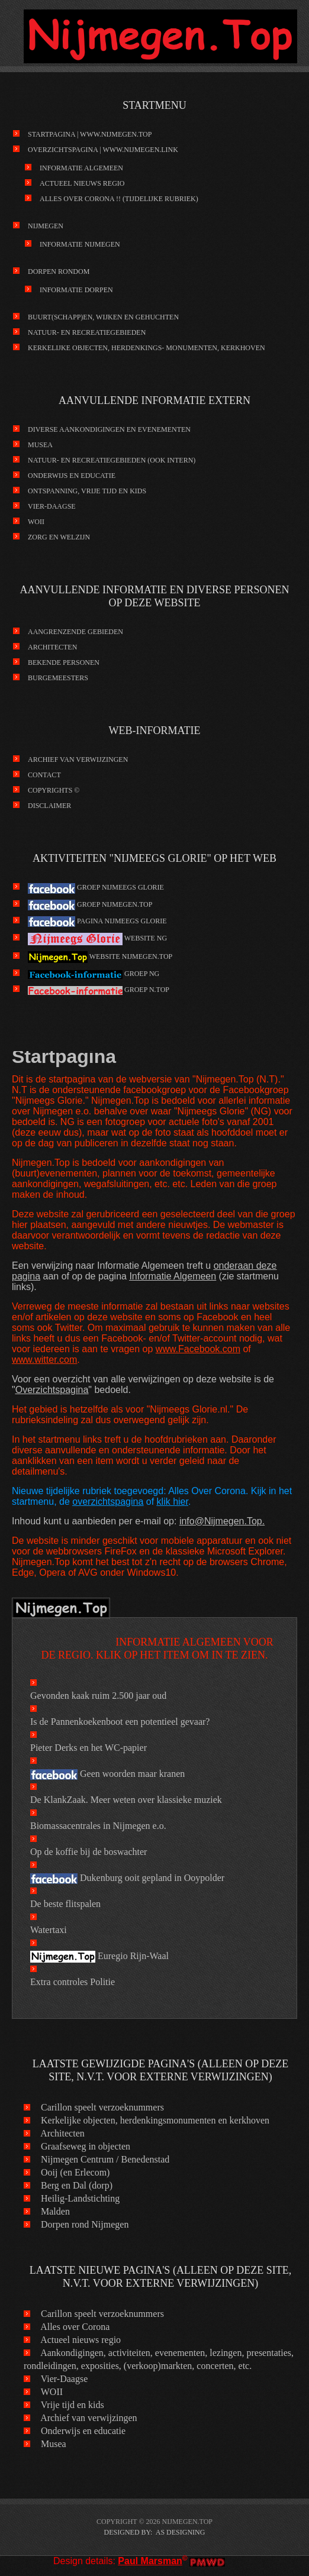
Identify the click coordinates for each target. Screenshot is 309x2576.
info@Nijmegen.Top (220, 1521)
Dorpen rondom (58, 271)
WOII (36, 522)
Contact (44, 775)
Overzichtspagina (52, 1390)
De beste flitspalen (65, 1904)
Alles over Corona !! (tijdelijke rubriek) (119, 199)
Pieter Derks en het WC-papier (88, 1748)
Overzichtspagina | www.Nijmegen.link (103, 150)
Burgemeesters (58, 678)
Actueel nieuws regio (82, 183)
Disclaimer (49, 805)
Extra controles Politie (72, 1982)
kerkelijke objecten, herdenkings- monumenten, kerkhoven (146, 348)
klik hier (172, 1502)
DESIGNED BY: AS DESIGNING (154, 2532)
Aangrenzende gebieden (75, 632)
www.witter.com (44, 1360)
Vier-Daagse (52, 506)
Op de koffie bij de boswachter (88, 1852)
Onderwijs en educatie (71, 475)
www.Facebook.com (198, 1349)
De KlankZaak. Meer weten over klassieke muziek (126, 1800)
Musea (40, 445)
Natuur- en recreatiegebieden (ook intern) (111, 460)
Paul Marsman (150, 2561)
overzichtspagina (107, 1502)
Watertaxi (48, 1930)
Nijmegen (45, 226)
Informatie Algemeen (81, 168)
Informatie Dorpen (76, 290)
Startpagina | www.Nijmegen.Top (90, 134)
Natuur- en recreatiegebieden (87, 332)
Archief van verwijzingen (78, 759)
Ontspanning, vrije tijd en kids (87, 491)
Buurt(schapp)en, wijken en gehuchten (103, 317)
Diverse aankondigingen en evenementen (109, 429)
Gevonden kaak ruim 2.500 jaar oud (98, 1696)
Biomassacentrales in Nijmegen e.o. (98, 1826)
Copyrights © (53, 790)
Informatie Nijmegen (80, 244)
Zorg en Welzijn (59, 537)
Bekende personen (63, 662)
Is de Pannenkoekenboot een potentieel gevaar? (120, 1722)
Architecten (52, 647)
